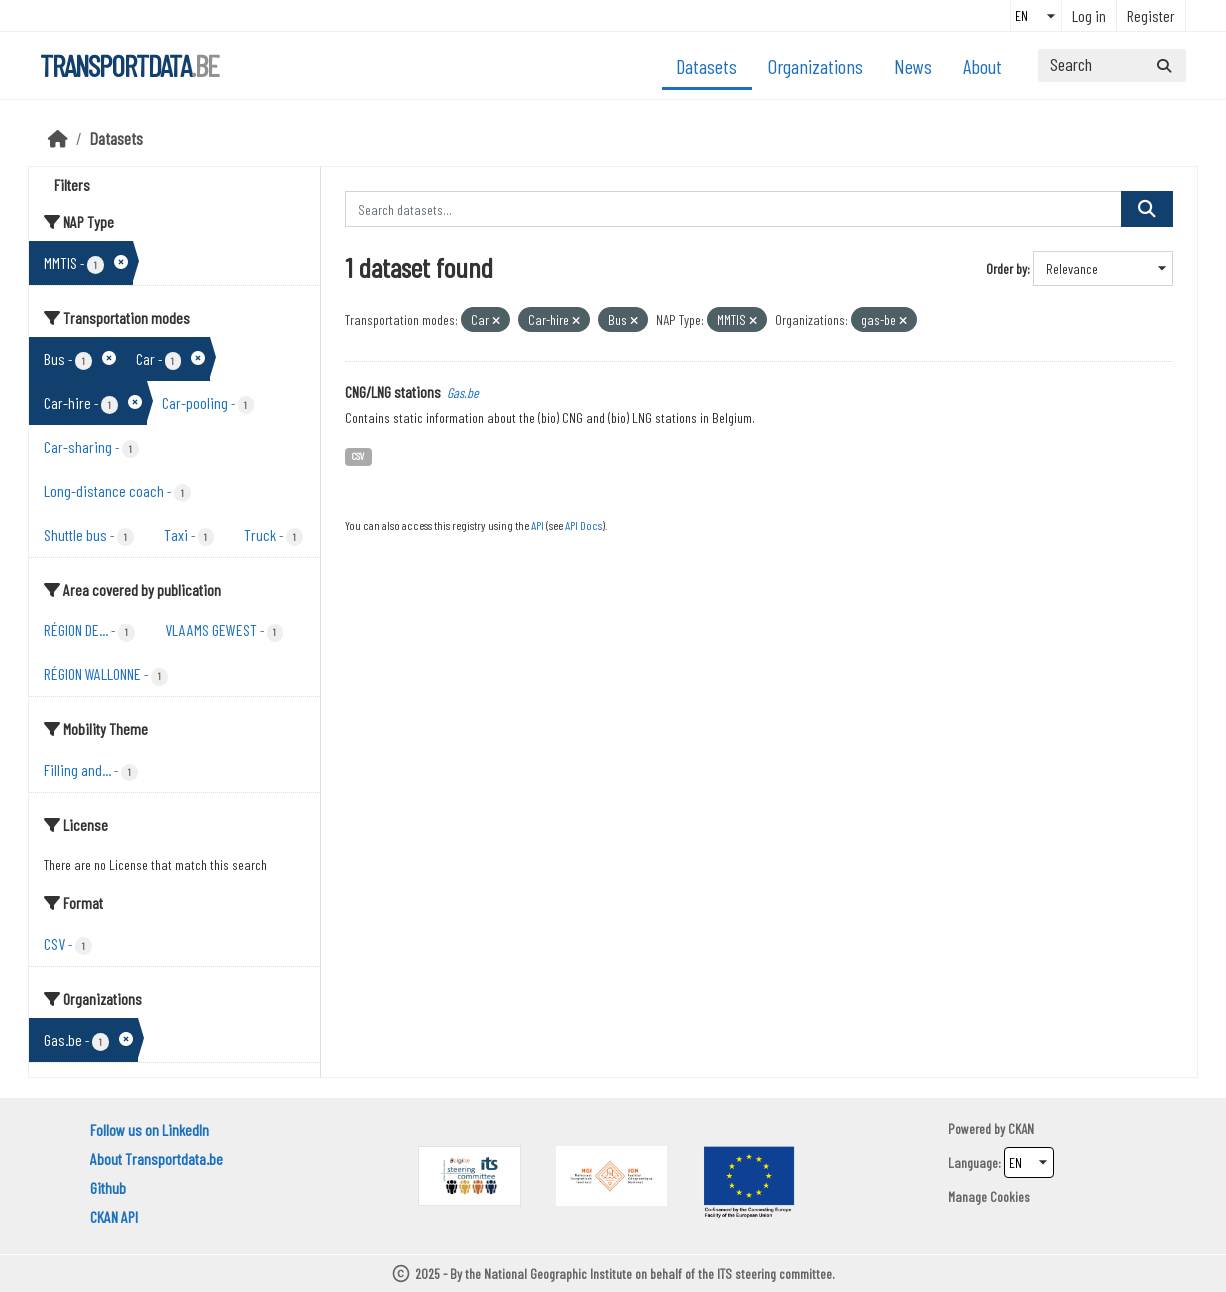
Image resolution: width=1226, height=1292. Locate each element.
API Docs (583, 525)
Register (1151, 15)
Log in (1089, 15)
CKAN (1021, 1128)
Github (108, 1187)
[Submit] (1164, 65)
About (982, 66)
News (913, 66)
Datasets (706, 66)
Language (973, 1162)
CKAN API (114, 1216)
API (537, 525)
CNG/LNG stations (393, 391)
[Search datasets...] (1112, 65)
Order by (1006, 268)
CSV (358, 455)
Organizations (815, 66)
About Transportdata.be (156, 1158)
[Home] (58, 138)
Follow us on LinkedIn (149, 1129)
